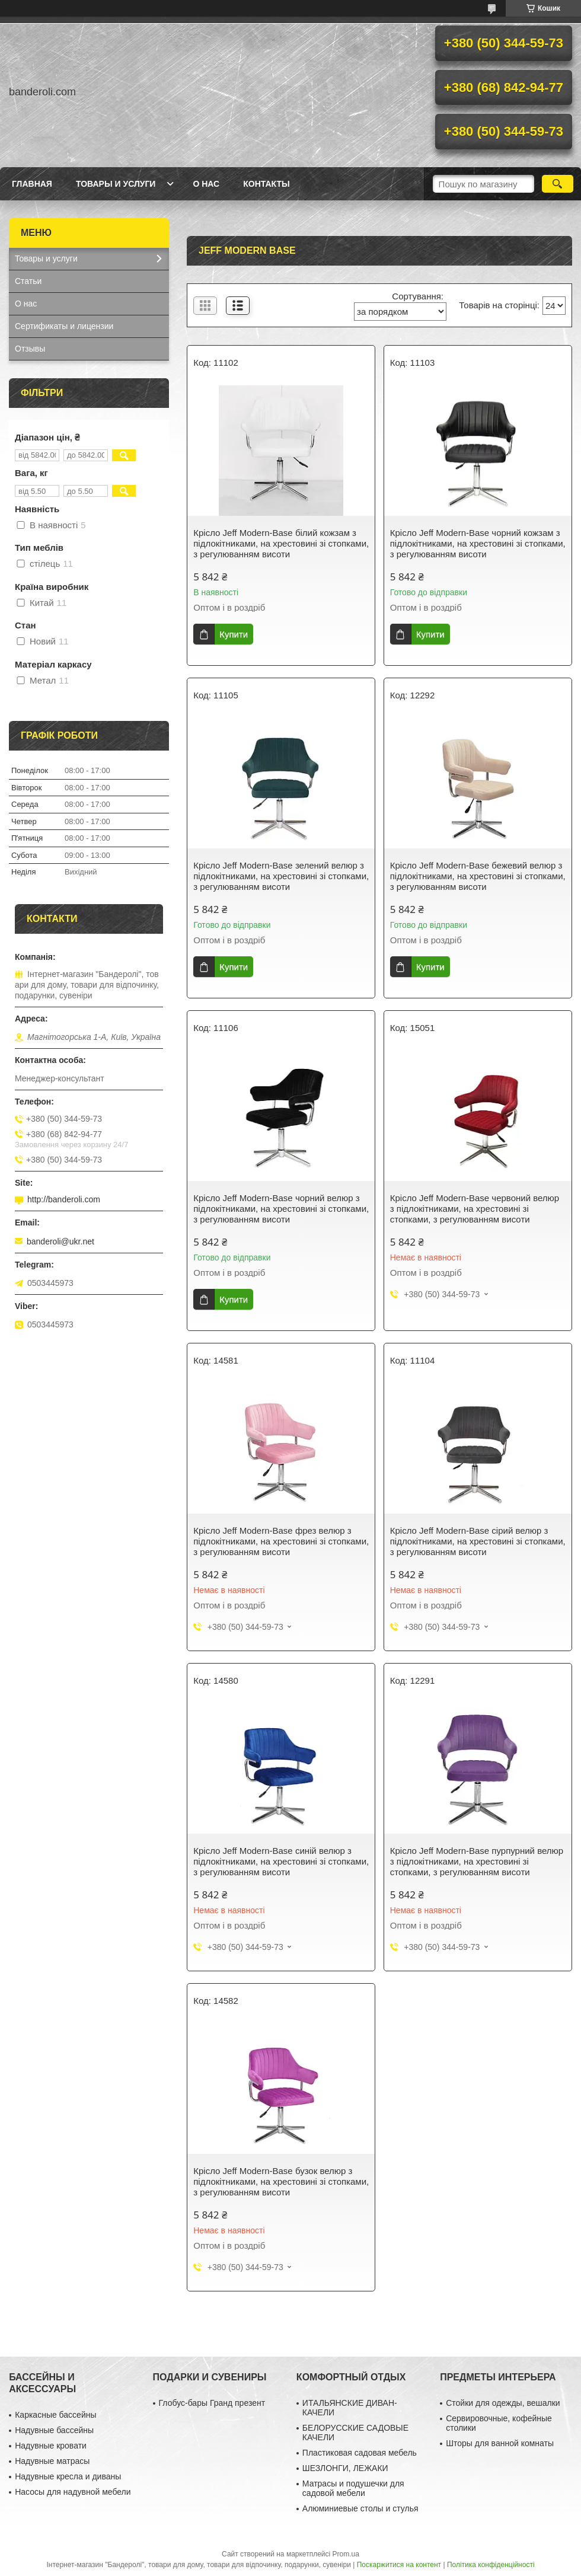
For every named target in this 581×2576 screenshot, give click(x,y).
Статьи (28, 281)
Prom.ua (346, 2554)
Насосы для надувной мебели (72, 2492)
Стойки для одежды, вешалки (503, 2403)
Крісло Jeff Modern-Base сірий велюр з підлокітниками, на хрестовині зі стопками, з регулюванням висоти (478, 1541)
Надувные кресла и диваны (68, 2476)
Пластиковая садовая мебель (359, 2452)
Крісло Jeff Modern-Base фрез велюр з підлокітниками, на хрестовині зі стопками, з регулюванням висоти (281, 1541)
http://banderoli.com (63, 1199)
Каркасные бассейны (55, 2414)
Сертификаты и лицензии (64, 326)
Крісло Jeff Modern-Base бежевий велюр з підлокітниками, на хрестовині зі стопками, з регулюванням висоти (478, 876)
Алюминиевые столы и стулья (360, 2508)
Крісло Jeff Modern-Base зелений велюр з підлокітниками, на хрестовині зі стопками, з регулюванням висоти (281, 876)
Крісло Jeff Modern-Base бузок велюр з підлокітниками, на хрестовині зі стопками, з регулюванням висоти (281, 2181)
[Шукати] (557, 184)
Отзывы (30, 348)
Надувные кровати (51, 2445)
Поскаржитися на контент (399, 2565)
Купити (233, 634)
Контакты (266, 184)
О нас (206, 184)
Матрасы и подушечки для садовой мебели (353, 2488)
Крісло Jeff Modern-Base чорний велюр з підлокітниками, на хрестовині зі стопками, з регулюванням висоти (281, 1208)
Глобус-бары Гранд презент (212, 2403)
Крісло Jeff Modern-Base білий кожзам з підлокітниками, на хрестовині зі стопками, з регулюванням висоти (281, 543)
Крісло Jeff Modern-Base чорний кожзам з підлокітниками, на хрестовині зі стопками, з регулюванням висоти (478, 543)
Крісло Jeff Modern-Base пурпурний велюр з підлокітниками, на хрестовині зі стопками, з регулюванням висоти (476, 1861)
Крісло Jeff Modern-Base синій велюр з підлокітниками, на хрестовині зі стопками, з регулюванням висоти (281, 1861)
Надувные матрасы (52, 2461)
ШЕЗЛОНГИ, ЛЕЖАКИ (345, 2468)
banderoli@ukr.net (60, 1241)
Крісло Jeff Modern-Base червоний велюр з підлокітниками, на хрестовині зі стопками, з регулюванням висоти (474, 1208)
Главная (32, 184)
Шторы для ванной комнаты (500, 2443)
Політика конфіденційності (491, 2565)
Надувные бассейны (54, 2430)
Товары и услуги (116, 184)
